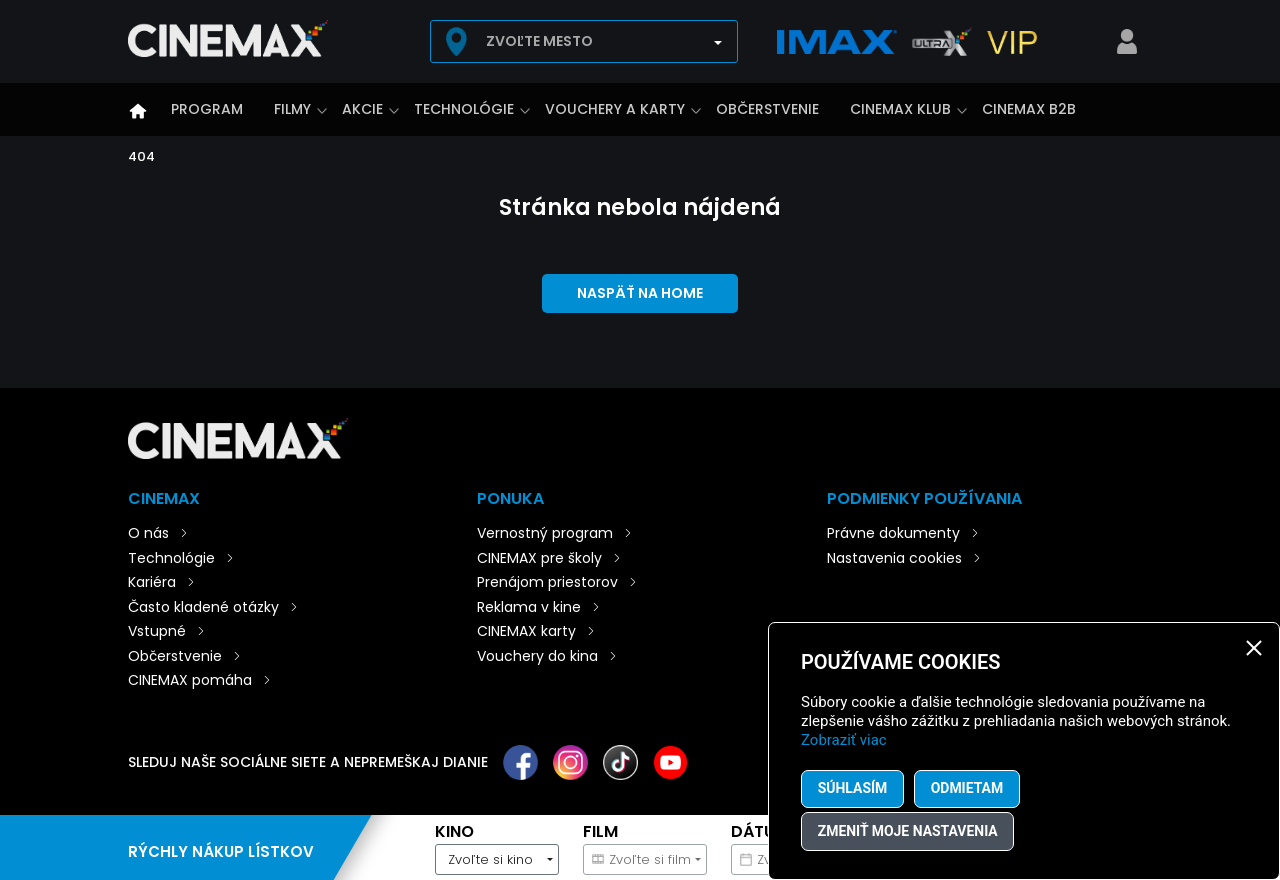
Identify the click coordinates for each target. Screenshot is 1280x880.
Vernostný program (545, 533)
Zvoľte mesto (539, 41)
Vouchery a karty (615, 109)
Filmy (292, 109)
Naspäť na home (640, 293)
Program (207, 109)
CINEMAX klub (900, 109)
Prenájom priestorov (547, 582)
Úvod (138, 111)
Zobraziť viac (844, 739)
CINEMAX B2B (1029, 109)
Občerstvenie (767, 109)
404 (141, 156)
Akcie (362, 109)
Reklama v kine (529, 607)
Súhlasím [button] (853, 788)
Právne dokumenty (893, 533)
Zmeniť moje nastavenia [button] (908, 831)
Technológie (464, 109)
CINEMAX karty (526, 631)
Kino (454, 831)
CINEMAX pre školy (539, 558)
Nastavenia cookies (894, 558)
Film (600, 831)
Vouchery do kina (537, 656)
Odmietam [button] (968, 788)
